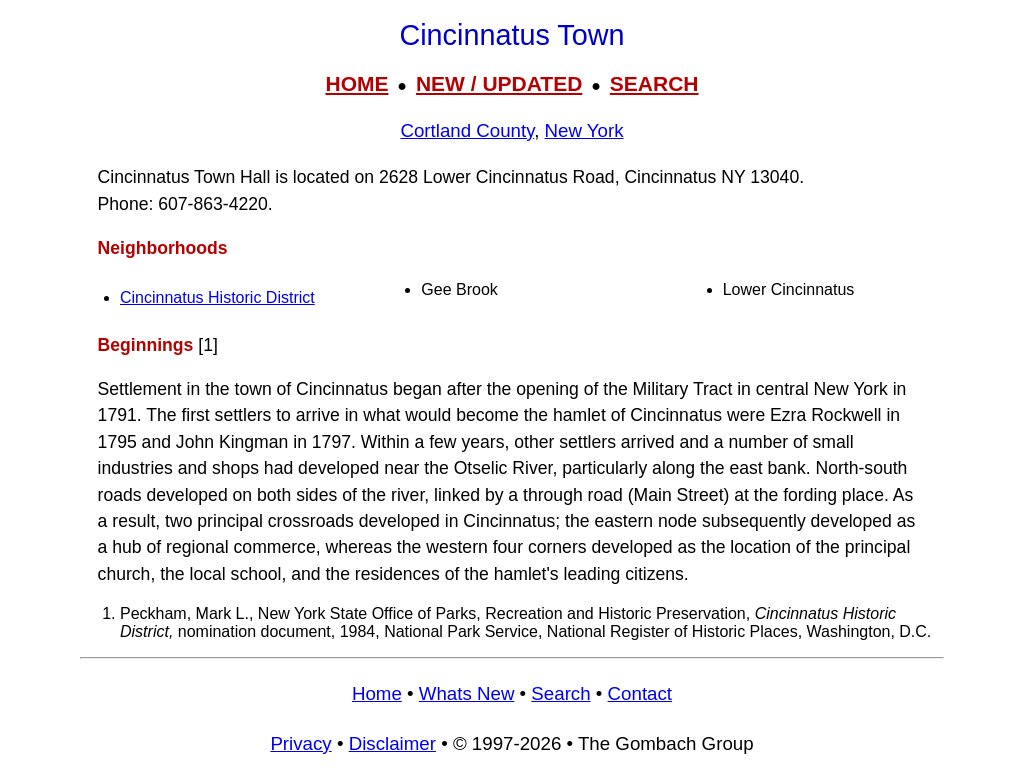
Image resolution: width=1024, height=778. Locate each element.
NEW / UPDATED (499, 83)
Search (560, 693)
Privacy (300, 743)
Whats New (467, 693)
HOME (356, 83)
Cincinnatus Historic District (217, 297)
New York (584, 130)
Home (377, 693)
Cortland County (467, 130)
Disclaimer (392, 743)
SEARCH (654, 83)
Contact (640, 693)
